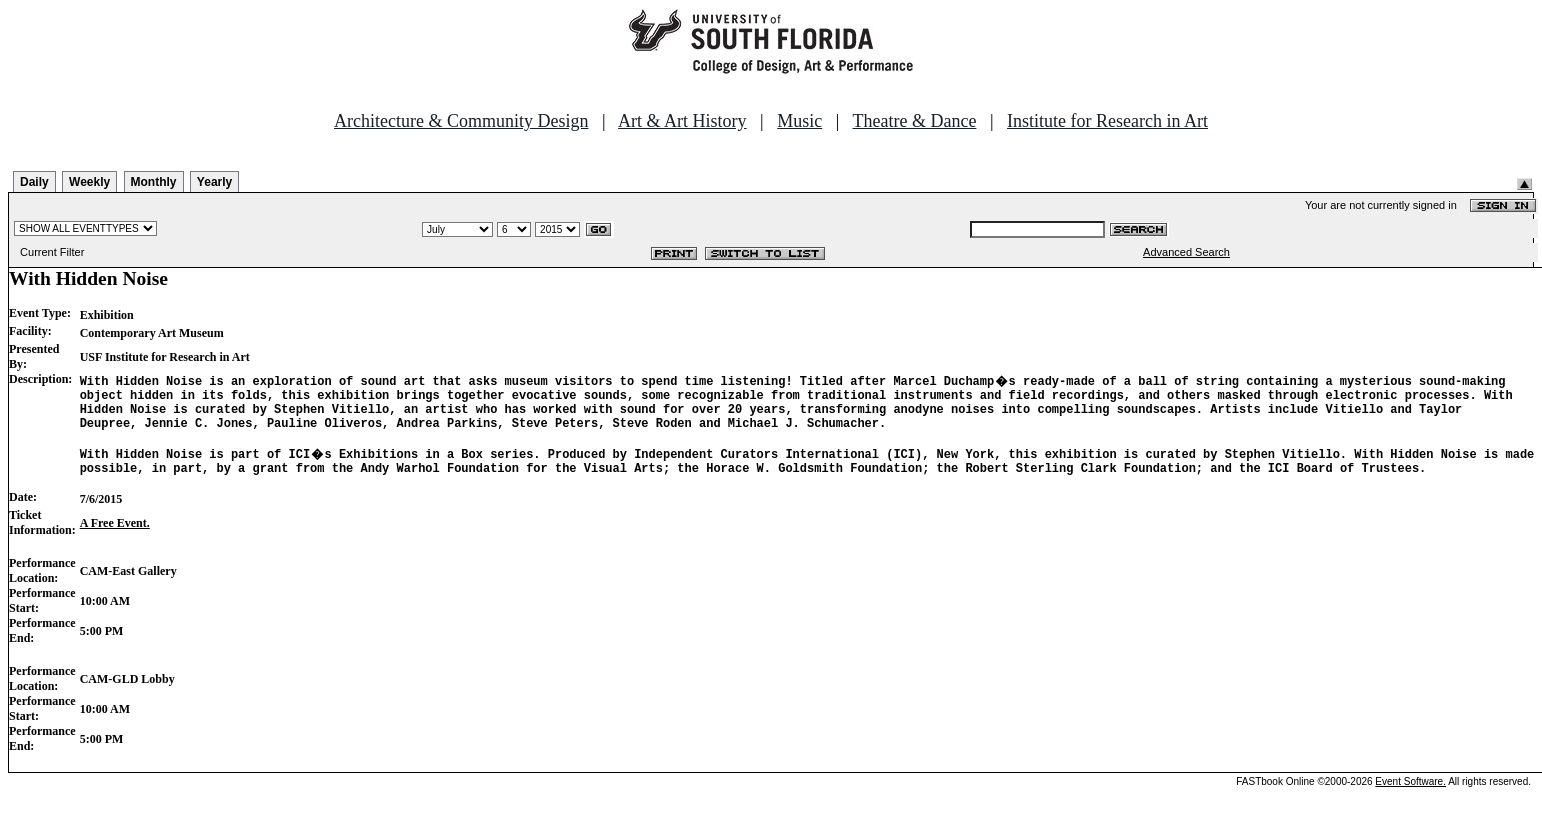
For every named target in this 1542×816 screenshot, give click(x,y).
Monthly (154, 182)
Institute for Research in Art (1107, 121)
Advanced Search (1186, 252)
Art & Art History (682, 121)
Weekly (89, 182)
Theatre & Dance (914, 121)
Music (799, 121)
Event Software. (1410, 799)
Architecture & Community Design (461, 121)
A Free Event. (115, 541)
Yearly (214, 182)
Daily (34, 182)
